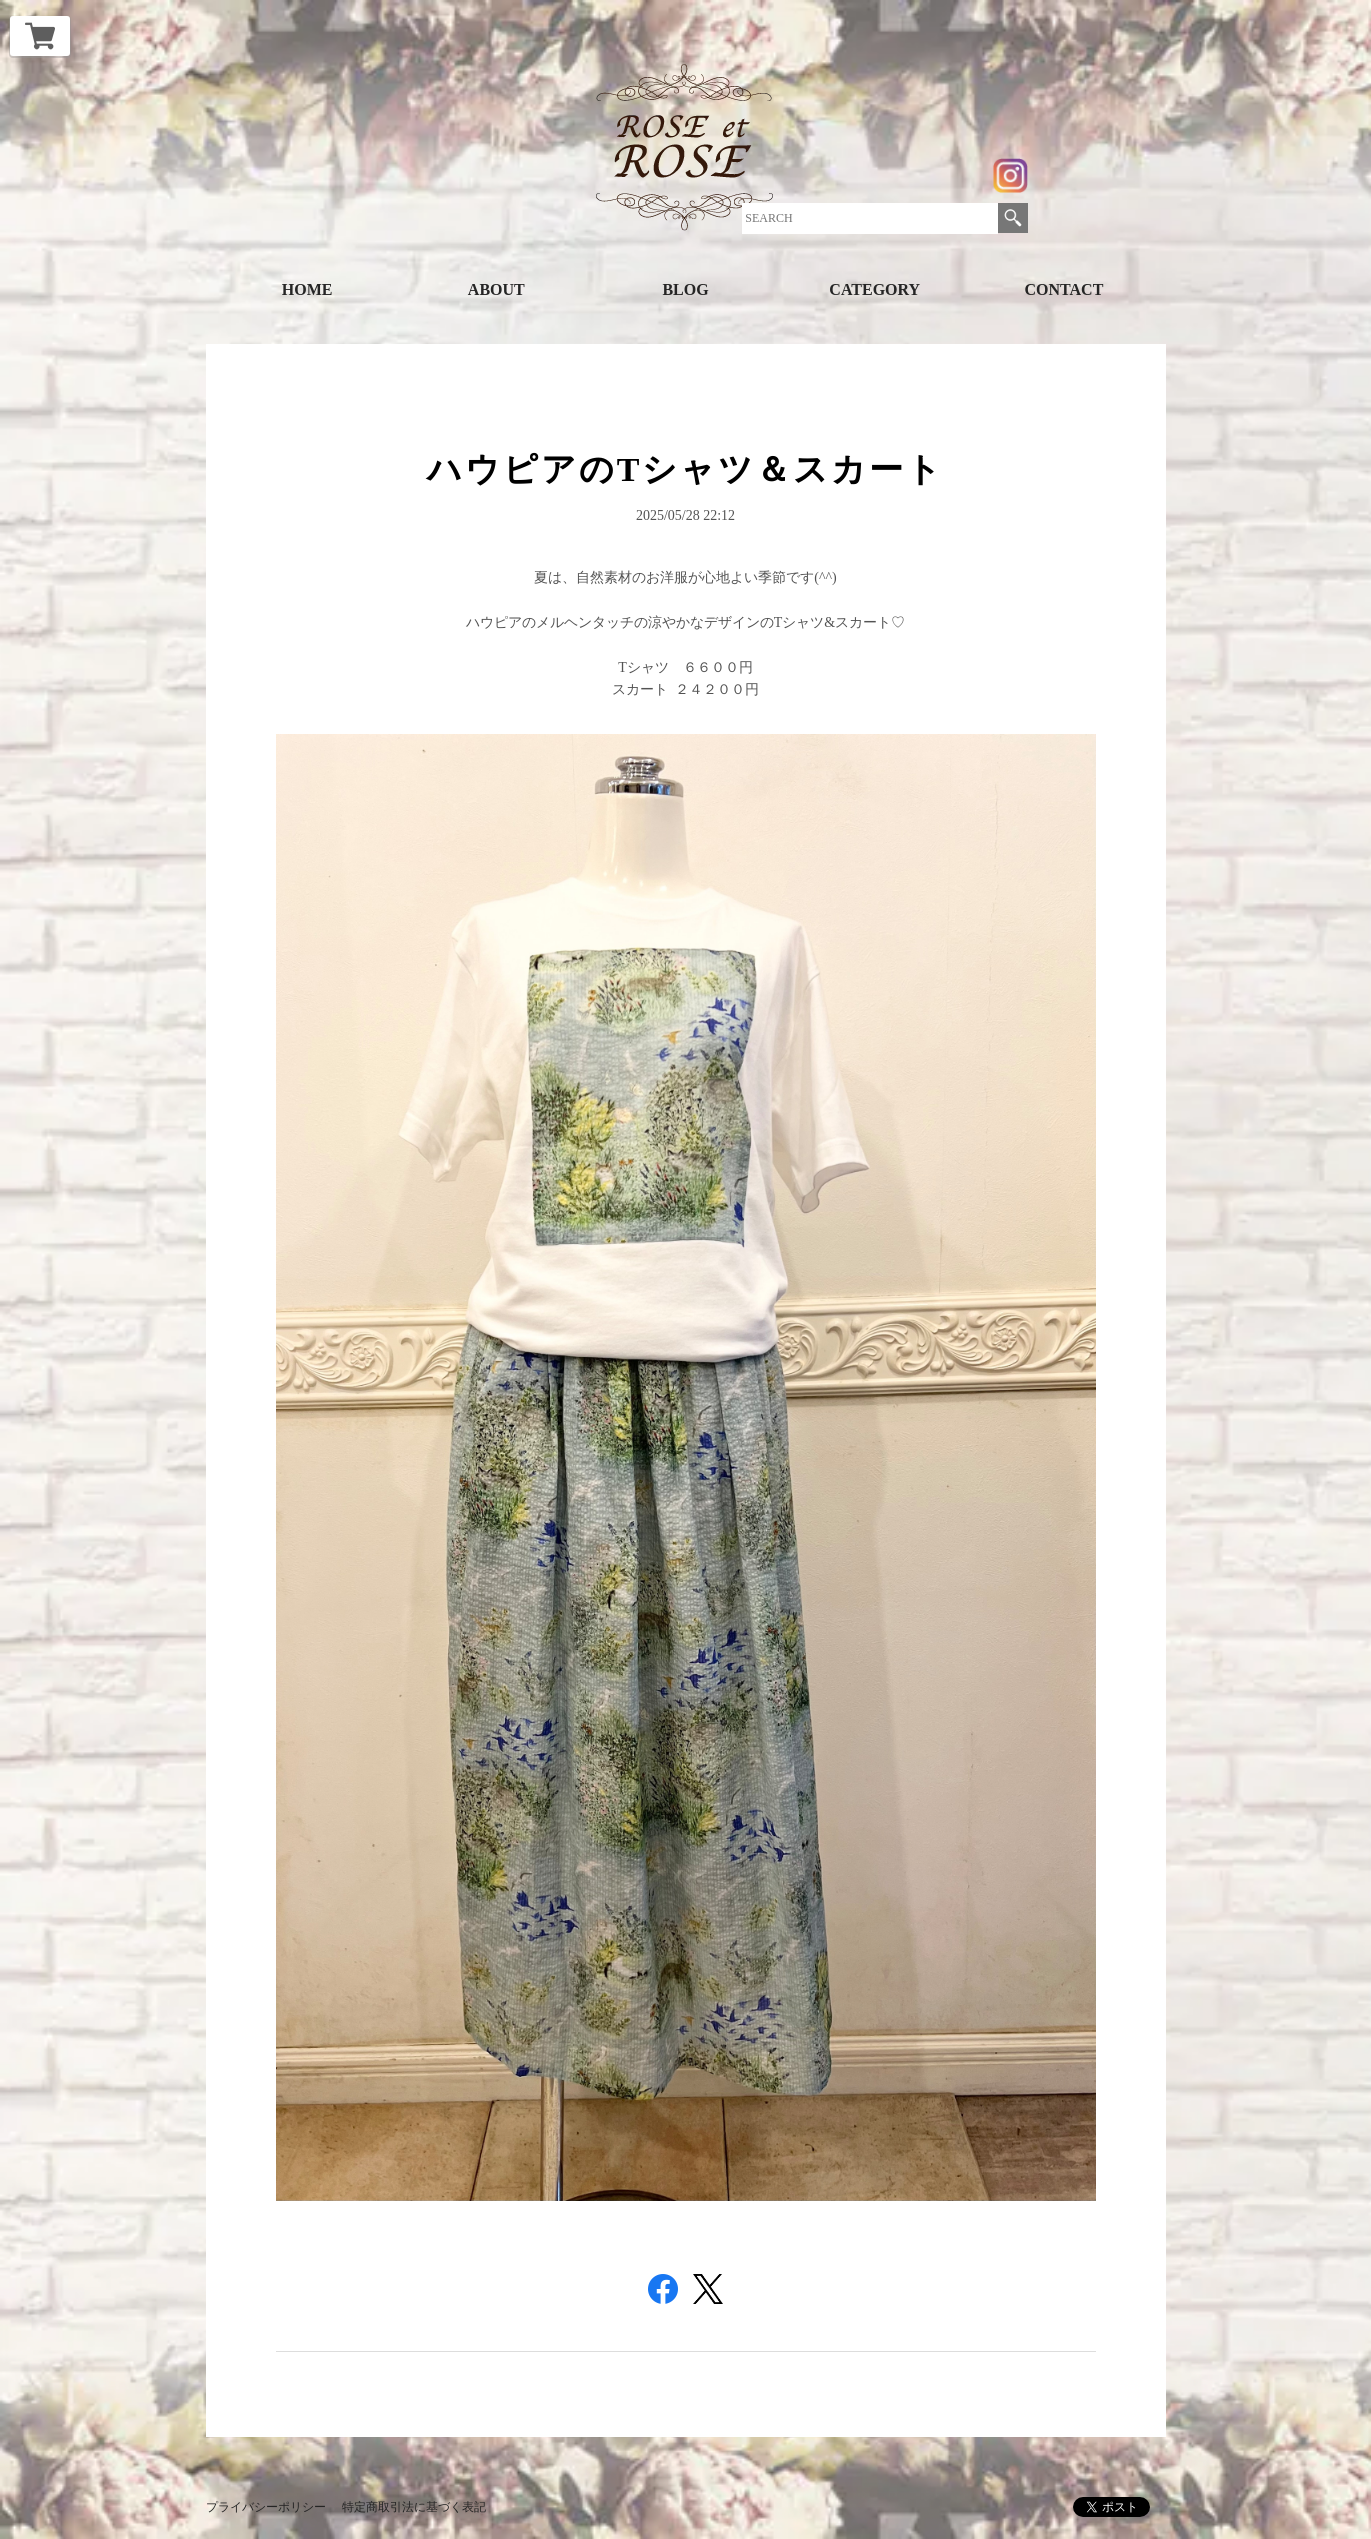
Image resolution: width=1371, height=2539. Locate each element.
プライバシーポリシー (266, 2507)
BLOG (685, 289)
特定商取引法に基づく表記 (414, 2507)
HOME (307, 289)
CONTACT (1064, 289)
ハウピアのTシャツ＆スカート (686, 469)
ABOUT (496, 289)
